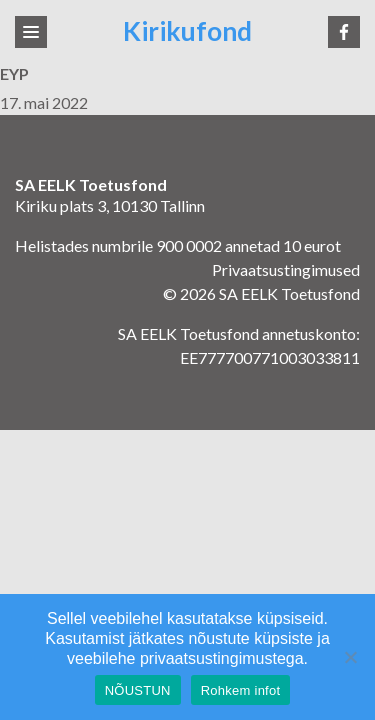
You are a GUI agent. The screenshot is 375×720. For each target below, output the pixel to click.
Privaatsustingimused (286, 269)
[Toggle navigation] (31, 32)
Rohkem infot (241, 690)
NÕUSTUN (138, 690)
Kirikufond (187, 31)
